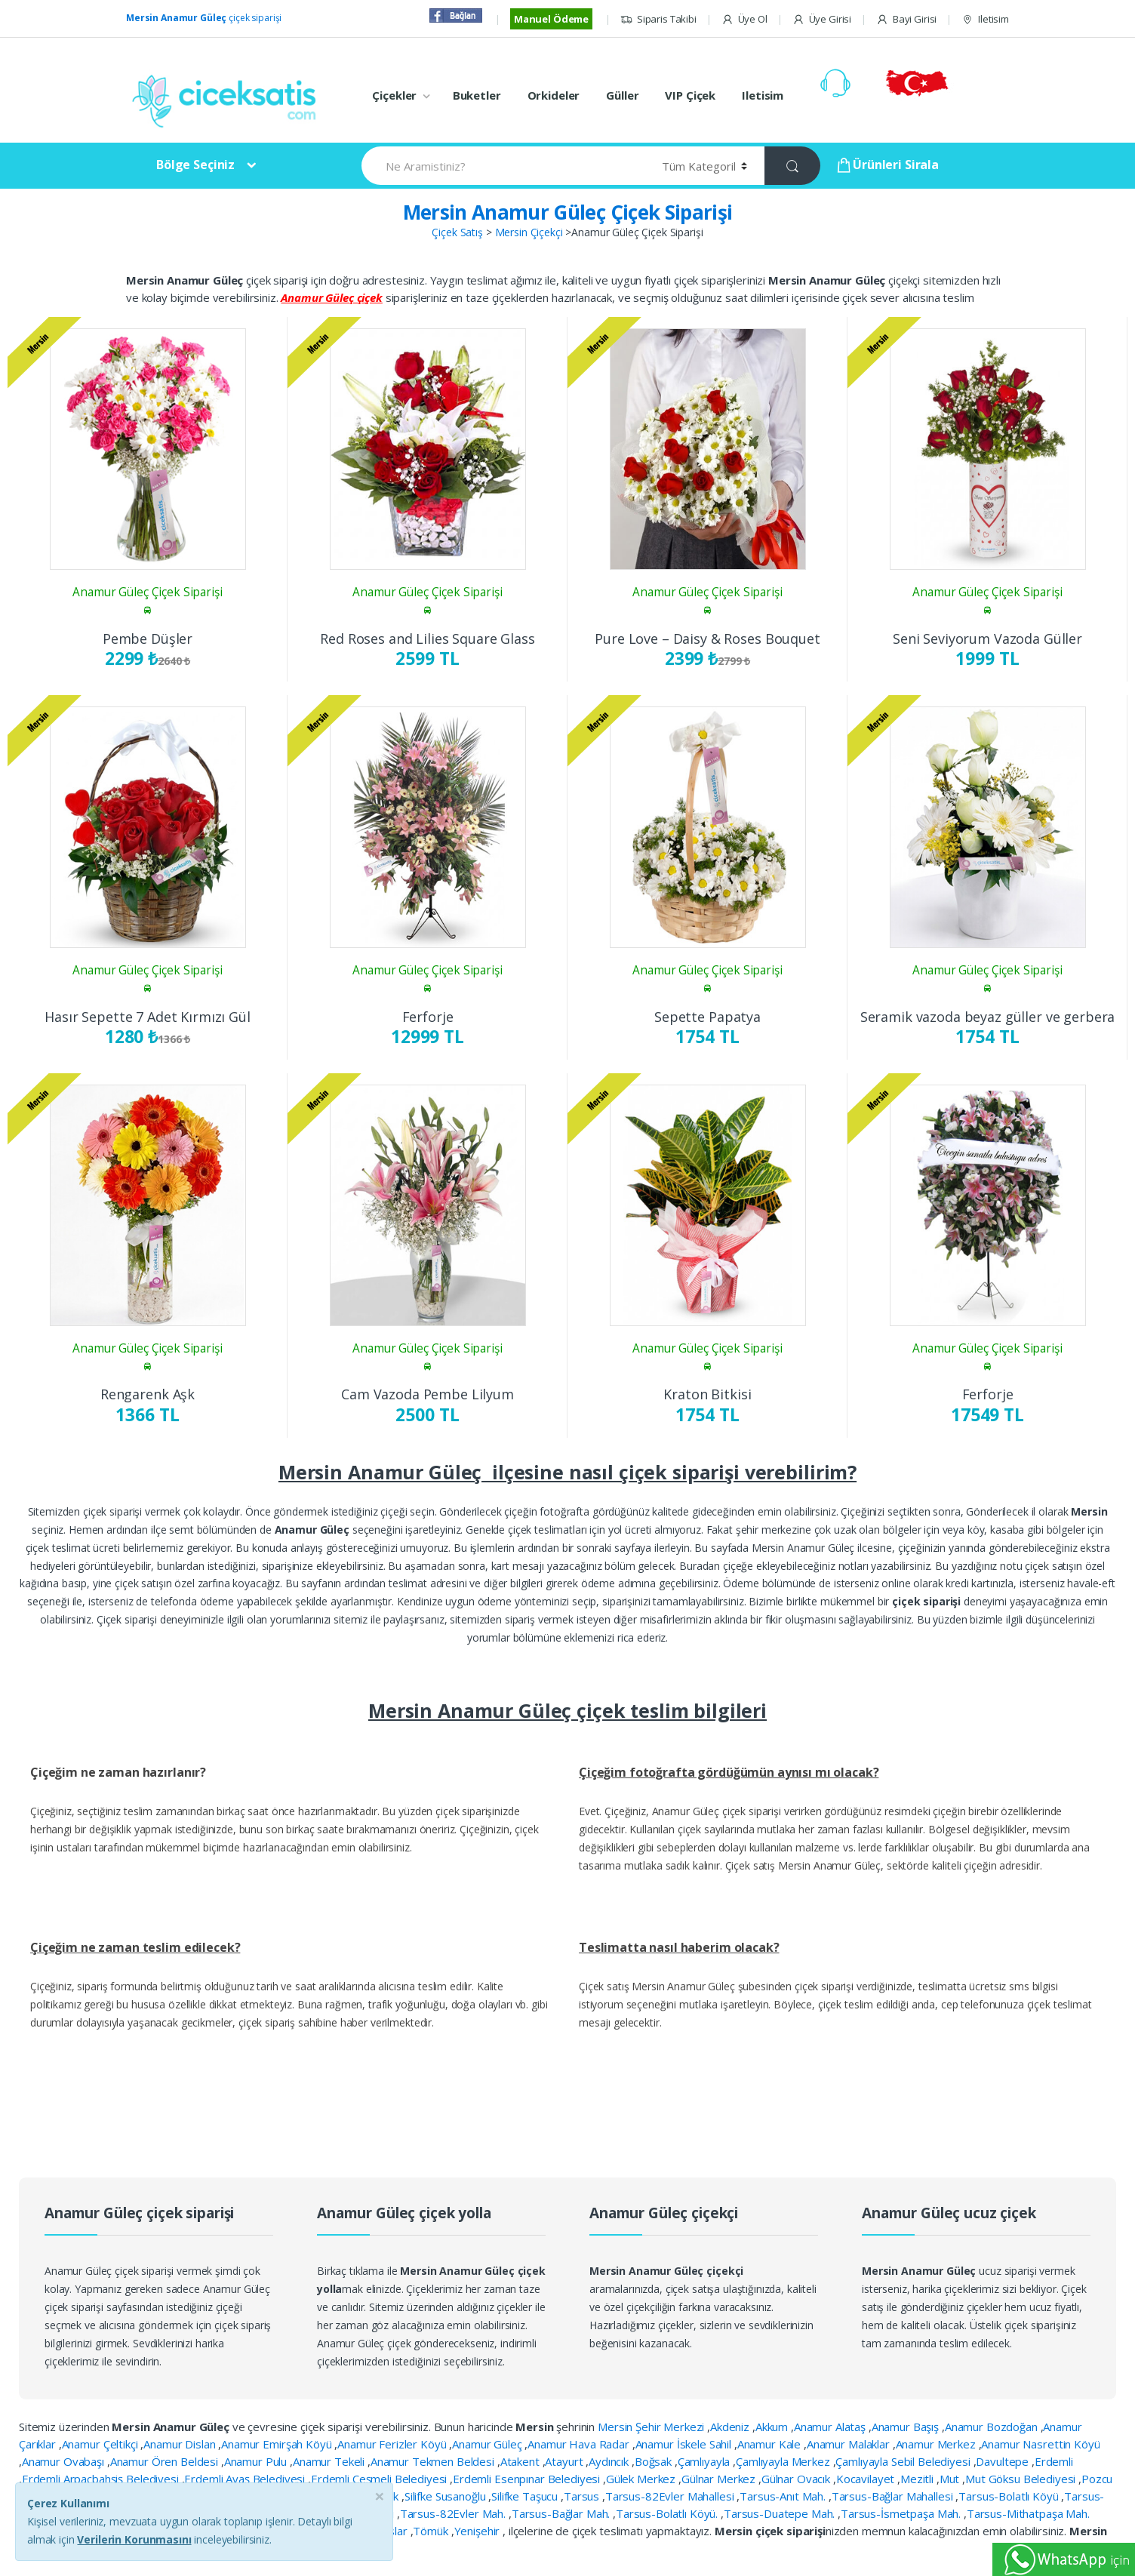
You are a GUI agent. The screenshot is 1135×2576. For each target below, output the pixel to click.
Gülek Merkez (642, 2478)
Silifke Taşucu (526, 2496)
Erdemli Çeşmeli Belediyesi (380, 2478)
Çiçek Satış (457, 232)
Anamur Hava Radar (580, 2443)
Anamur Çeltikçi (101, 2443)
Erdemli (1054, 2461)
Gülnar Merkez (719, 2478)
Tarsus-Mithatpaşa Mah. (1028, 2513)
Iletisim (985, 19)
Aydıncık (610, 2461)
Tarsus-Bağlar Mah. (562, 2513)
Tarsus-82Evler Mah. (454, 2513)
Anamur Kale (770, 2443)
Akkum (773, 2426)
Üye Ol (744, 19)
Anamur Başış (907, 2426)
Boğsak (655, 2461)
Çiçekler (394, 95)
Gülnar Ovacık (797, 2478)
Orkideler (554, 95)
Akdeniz (731, 2426)
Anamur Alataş (831, 2426)
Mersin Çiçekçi (529, 232)
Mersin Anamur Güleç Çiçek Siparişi (568, 212)
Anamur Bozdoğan (993, 2426)
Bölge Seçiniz (195, 164)
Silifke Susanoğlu (446, 2496)
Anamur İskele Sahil (684, 2443)
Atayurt (565, 2461)
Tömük (432, 2530)
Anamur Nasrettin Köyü (1040, 2443)
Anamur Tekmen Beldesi (434, 2461)
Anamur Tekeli (330, 2461)
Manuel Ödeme (551, 19)
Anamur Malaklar (850, 2443)
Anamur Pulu (257, 2461)
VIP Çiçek (690, 95)
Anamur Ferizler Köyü (393, 2443)
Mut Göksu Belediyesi (1021, 2478)
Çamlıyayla (705, 2461)
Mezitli (918, 2478)
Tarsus (583, 2496)
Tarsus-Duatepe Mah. (781, 2513)
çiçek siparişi (203, 17)
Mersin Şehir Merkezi (652, 2426)
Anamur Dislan (180, 2443)
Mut (951, 2478)
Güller (622, 95)
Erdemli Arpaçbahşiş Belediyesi (102, 2478)
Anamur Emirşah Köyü (277, 2443)
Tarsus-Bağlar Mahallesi (894, 2496)
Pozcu (1096, 2478)
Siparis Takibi (658, 19)
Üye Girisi (821, 19)
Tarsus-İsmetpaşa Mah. (902, 2513)
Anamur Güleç (488, 2443)
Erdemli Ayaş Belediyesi (246, 2478)
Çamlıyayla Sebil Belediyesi (904, 2461)
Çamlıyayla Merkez (784, 2461)
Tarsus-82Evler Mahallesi (671, 2496)
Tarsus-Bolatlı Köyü (1009, 2496)
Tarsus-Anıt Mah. (784, 2496)
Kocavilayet (866, 2478)
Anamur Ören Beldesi (165, 2461)
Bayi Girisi (906, 19)
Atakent (521, 2461)
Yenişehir (478, 2530)
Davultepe (1004, 2461)
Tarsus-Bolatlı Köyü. (668, 2513)
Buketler (477, 95)
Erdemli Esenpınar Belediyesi (528, 2478)
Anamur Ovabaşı (64, 2461)
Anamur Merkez (937, 2443)
